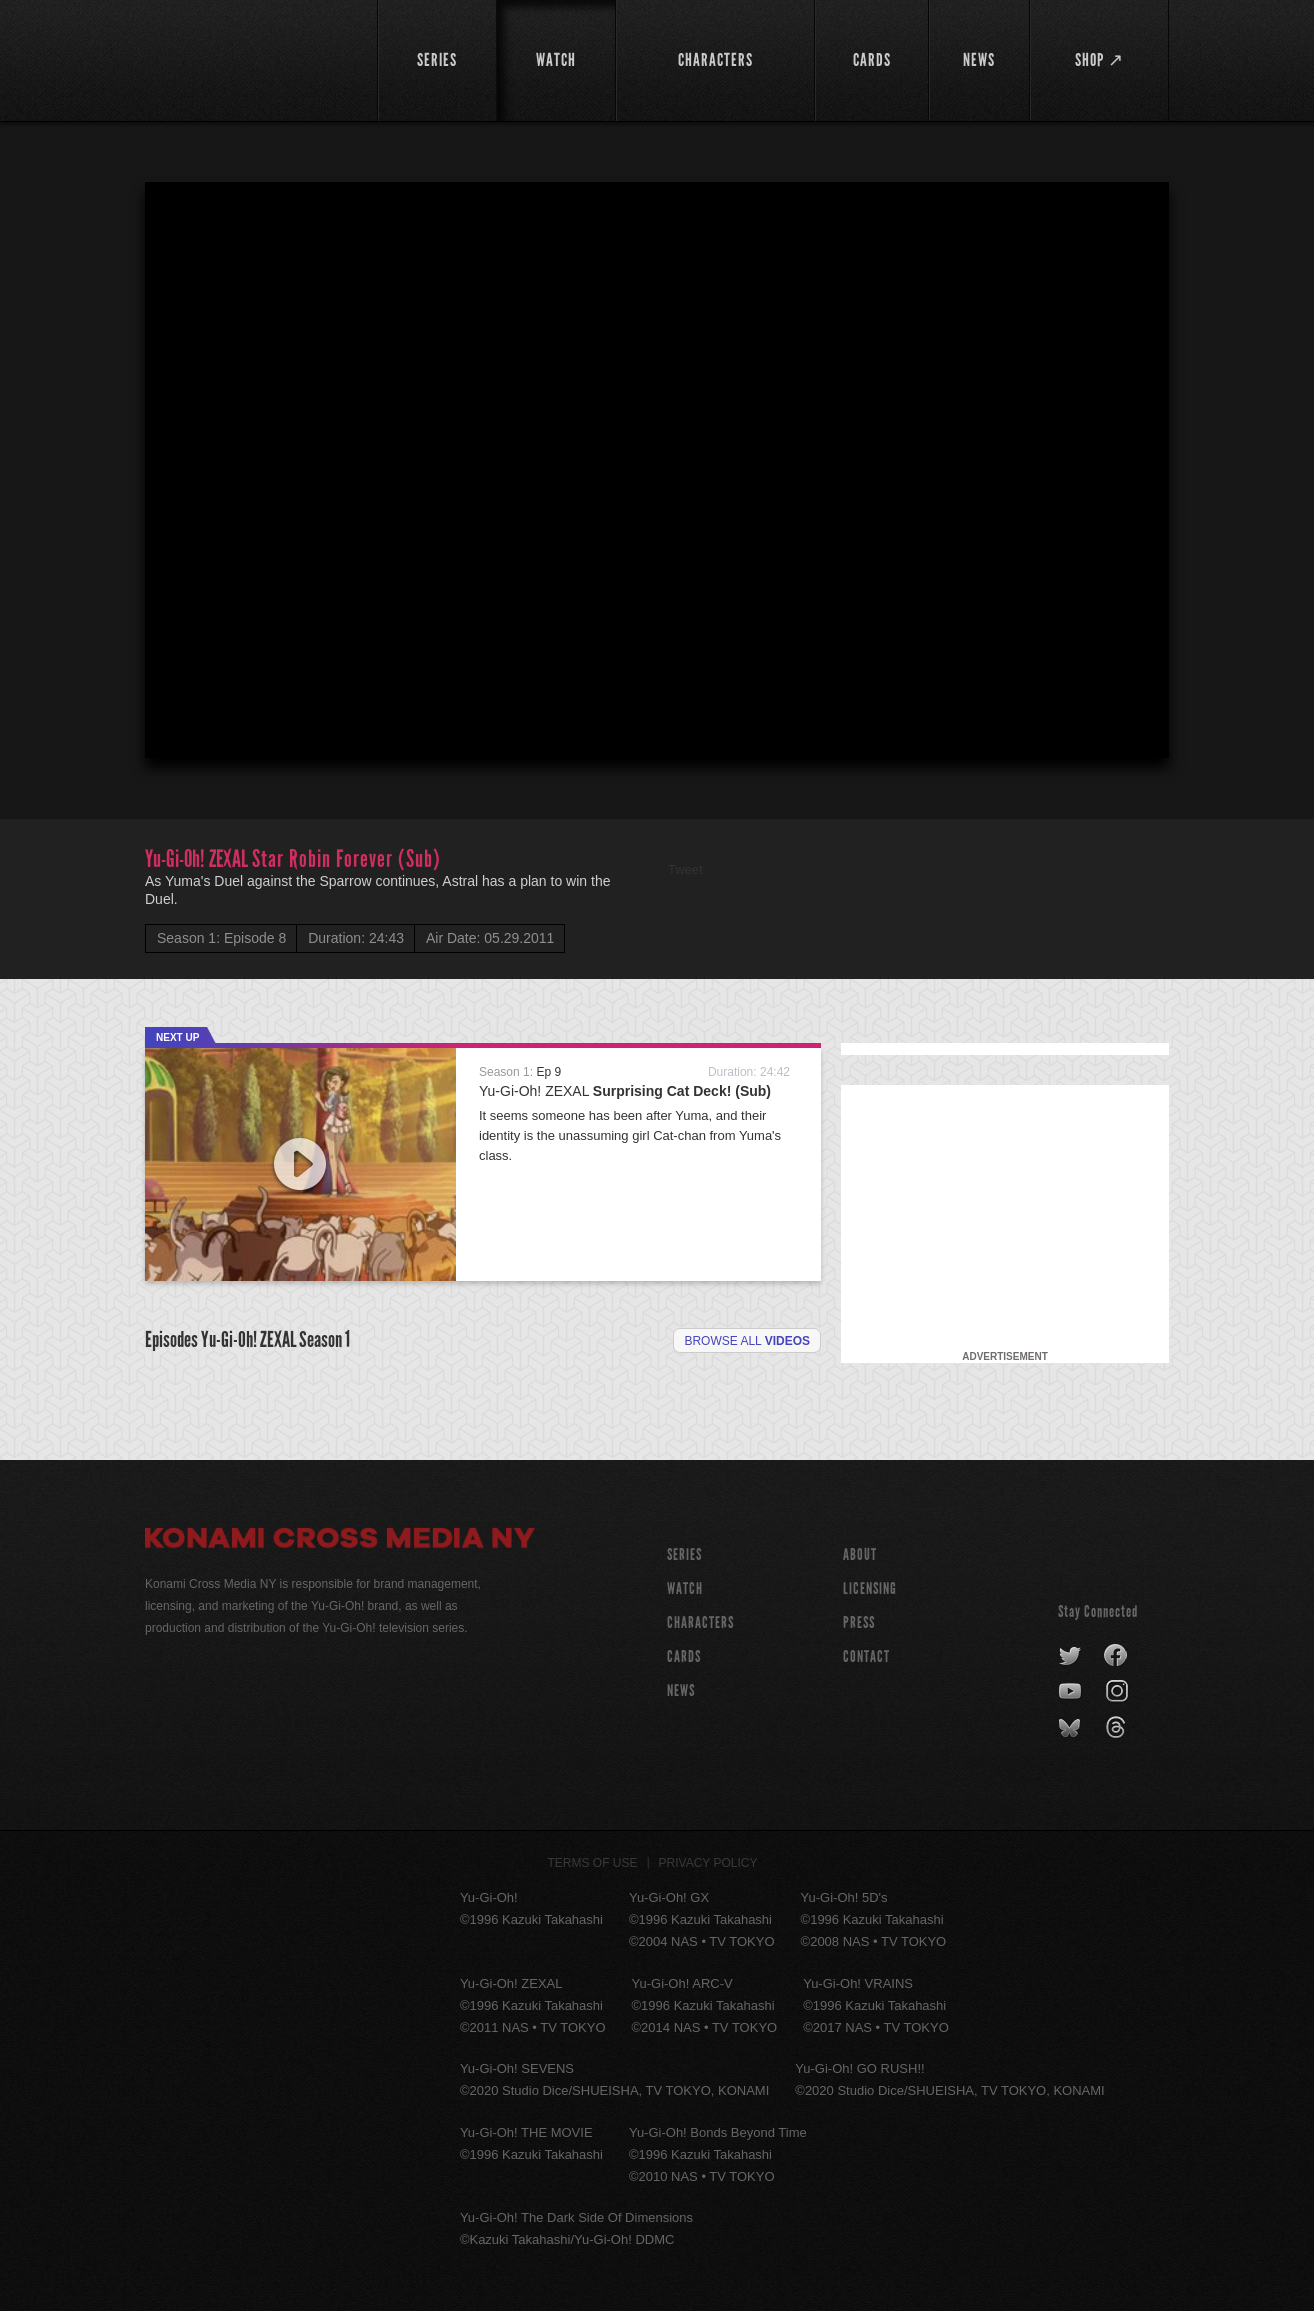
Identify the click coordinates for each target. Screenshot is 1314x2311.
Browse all (747, 1341)
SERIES (684, 1554)
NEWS (681, 1690)
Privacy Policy (708, 1863)
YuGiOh (249, 57)
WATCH (685, 1588)
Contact (866, 1656)
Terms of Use (593, 1863)
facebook (1116, 1656)
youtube (1071, 1692)
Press (859, 1622)
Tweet (685, 869)
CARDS (684, 1656)
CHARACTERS (700, 1622)
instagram (1118, 1692)
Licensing (870, 1588)
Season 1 (324, 1339)
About (860, 1554)
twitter (1070, 1656)
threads (1118, 1728)
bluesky (1071, 1728)
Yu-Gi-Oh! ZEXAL (625, 1091)
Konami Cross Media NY (340, 1541)
